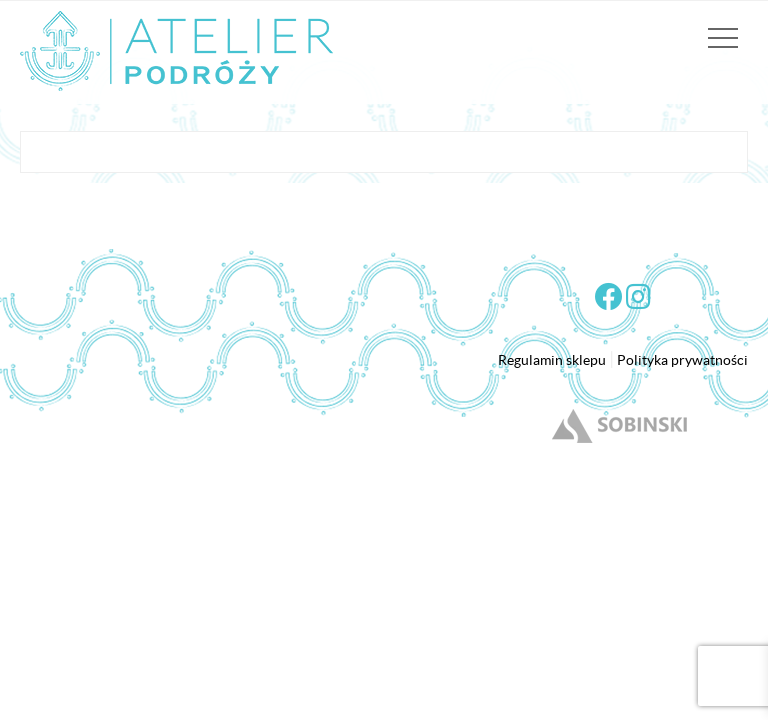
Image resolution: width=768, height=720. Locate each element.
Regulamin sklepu (552, 360)
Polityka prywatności (682, 360)
